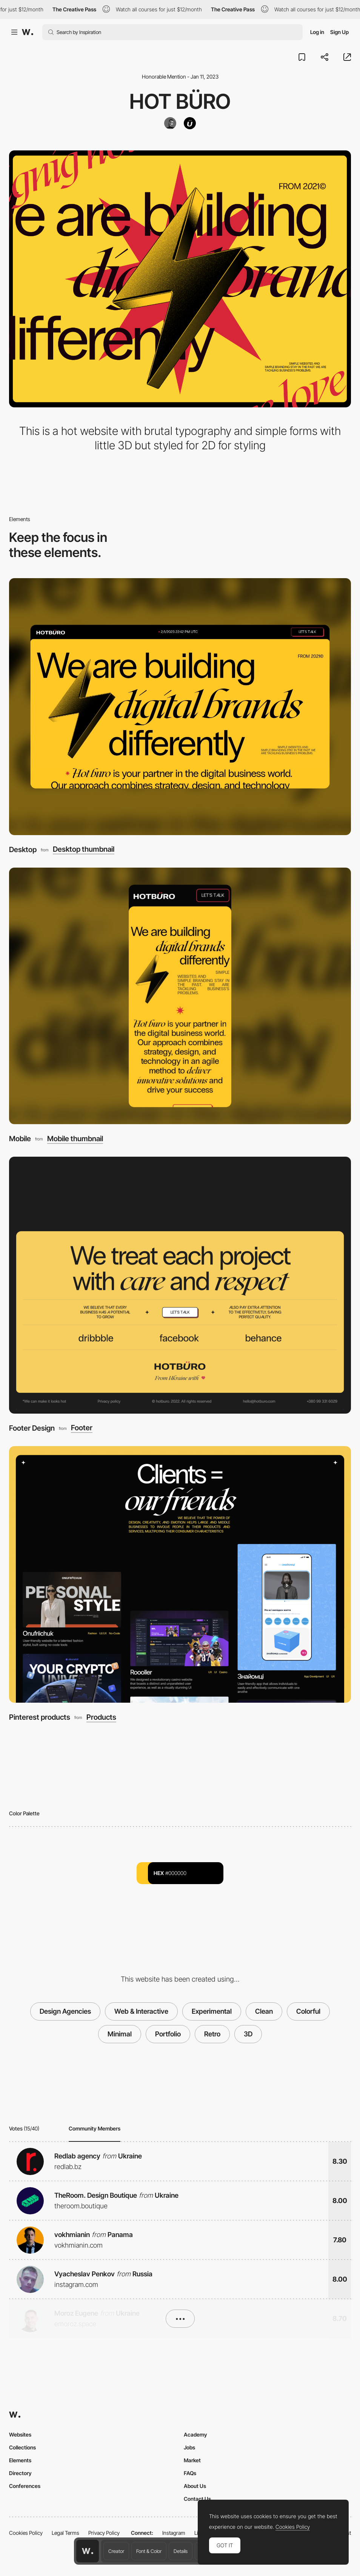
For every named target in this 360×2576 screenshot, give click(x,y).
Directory (20, 2473)
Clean (264, 2011)
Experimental (212, 2011)
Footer (81, 1427)
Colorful (308, 2011)
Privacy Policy (104, 2533)
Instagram (173, 2533)
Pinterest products (39, 1717)
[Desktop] (180, 706)
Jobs (189, 2447)
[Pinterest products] (180, 1574)
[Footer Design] (180, 1285)
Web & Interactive (141, 2011)
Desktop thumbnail (83, 849)
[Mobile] (180, 996)
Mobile (20, 1138)
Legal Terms (65, 2533)
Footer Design (32, 1428)
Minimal (120, 2034)
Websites (20, 2434)
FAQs (190, 2473)
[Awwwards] (27, 32)
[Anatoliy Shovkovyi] (170, 123)
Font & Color (149, 2551)
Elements (20, 2460)
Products (101, 1717)
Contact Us (197, 2499)
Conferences (24, 2486)
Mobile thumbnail (75, 1138)
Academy (195, 2434)
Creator (116, 2551)
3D (248, 2034)
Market (192, 2460)
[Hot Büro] (190, 123)
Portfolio (168, 2034)
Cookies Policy (26, 2533)
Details (181, 2551)
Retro (212, 2034)
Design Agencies (65, 2011)
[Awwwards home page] (87, 2551)
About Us (195, 2486)
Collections (22, 2447)
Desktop (23, 849)
